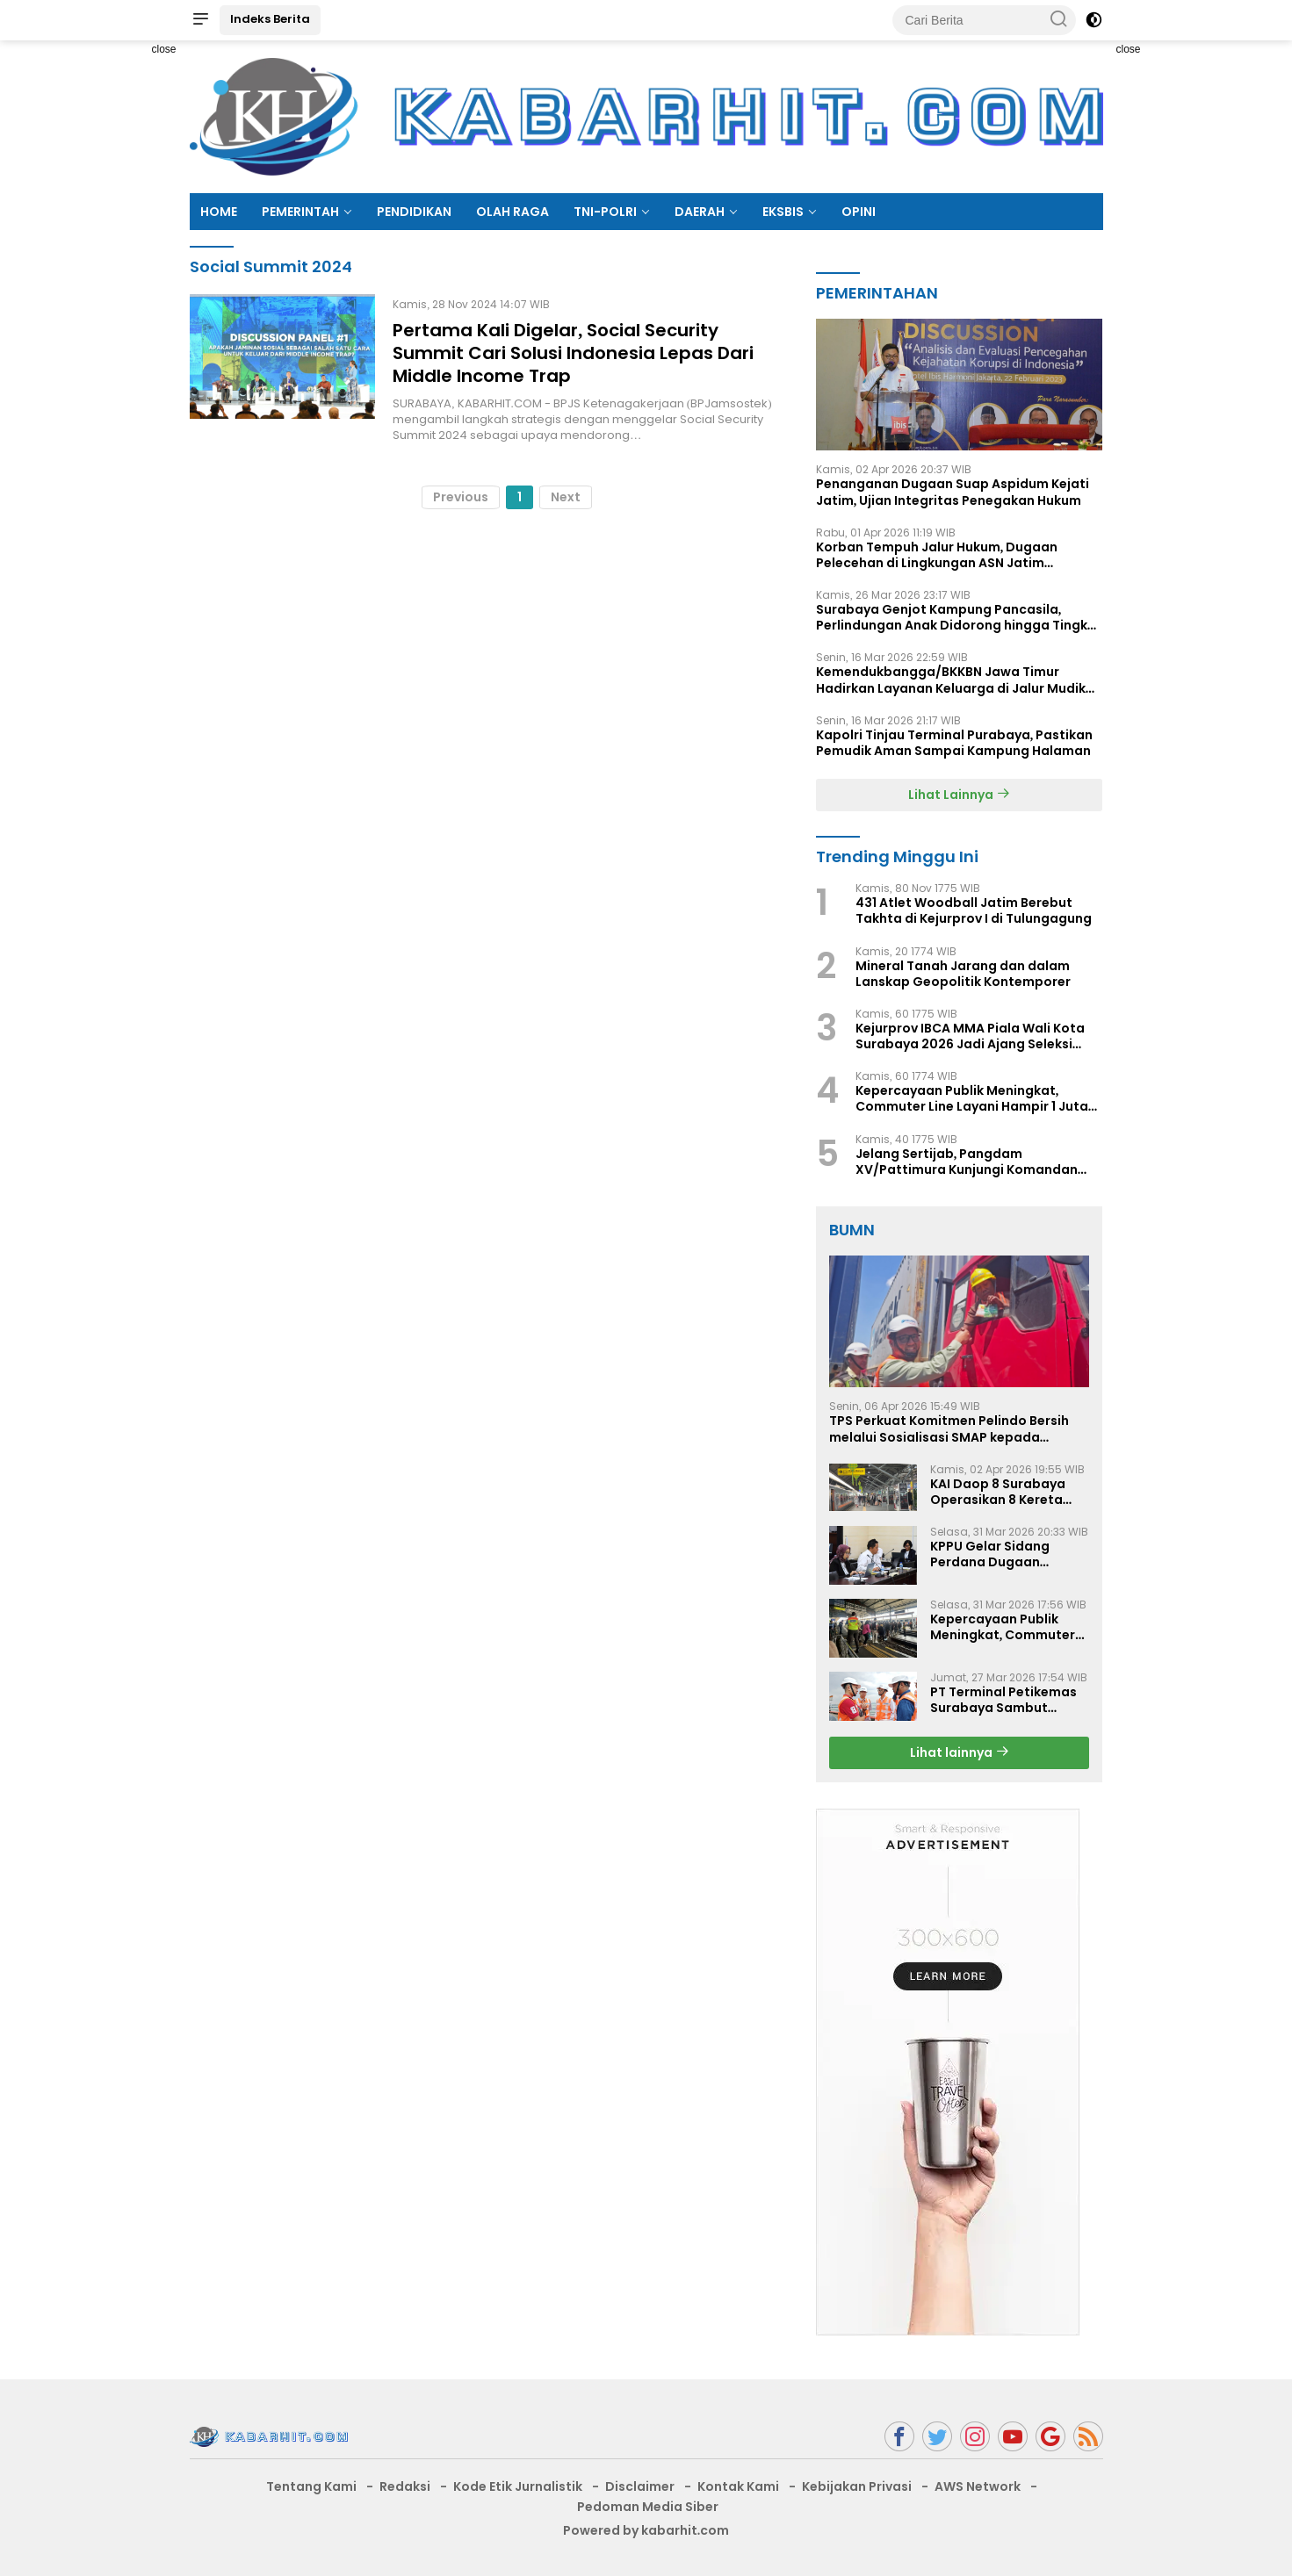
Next (566, 497)
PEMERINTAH (300, 211)
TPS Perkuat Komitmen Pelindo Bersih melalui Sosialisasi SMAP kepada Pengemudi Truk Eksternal (949, 1428)
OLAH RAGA (512, 211)
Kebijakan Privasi (857, 2486)
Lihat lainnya (959, 1752)
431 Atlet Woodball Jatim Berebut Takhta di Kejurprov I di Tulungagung (973, 910)
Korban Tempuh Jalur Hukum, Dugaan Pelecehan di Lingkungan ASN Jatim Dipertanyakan (937, 555)
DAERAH (700, 211)
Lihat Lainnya (959, 794)
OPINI (858, 211)
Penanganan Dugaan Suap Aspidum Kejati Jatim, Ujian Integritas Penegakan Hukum (952, 491)
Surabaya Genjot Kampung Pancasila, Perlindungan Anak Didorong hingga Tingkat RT (959, 617)
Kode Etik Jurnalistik (517, 2486)
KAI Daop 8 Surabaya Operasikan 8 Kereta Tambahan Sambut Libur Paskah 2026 (997, 1491)
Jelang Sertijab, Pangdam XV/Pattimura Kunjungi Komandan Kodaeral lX (966, 1161)
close (163, 49)
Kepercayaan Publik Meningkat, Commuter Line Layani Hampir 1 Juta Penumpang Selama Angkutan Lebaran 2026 (971, 1098)
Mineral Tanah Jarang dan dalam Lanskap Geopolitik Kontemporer (963, 973)
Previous (460, 497)
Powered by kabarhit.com (646, 2530)
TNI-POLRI (605, 211)
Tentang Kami (311, 2486)
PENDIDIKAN (414, 211)
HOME (218, 211)
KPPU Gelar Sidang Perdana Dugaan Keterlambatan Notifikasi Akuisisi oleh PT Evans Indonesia (1002, 1554)
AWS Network (978, 2486)
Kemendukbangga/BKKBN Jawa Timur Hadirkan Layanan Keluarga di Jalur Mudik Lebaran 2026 (951, 679)
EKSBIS (783, 211)
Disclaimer (640, 2486)
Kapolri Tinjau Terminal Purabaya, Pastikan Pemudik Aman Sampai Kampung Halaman (955, 743)
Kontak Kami (738, 2486)
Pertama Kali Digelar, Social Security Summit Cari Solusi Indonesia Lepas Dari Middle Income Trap (573, 353)
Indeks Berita (270, 19)
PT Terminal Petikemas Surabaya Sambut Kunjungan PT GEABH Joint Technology (1003, 1700)
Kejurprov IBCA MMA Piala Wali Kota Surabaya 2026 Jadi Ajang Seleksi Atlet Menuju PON (970, 1036)
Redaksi (404, 2486)
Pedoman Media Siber (647, 2506)
